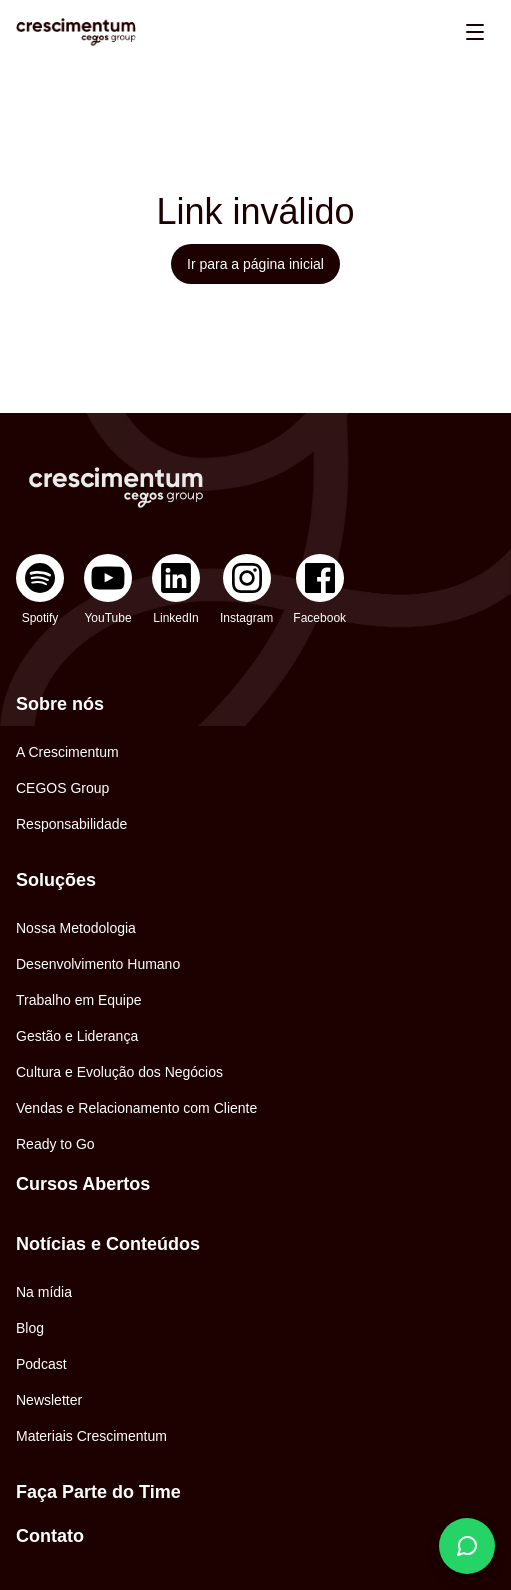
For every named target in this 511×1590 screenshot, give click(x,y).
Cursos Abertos (83, 1184)
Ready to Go (55, 1144)
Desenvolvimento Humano (98, 964)
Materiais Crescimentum (91, 1436)
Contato (50, 1536)
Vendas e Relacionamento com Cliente (136, 1108)
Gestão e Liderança (77, 1036)
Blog (30, 1328)
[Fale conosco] (467, 1546)
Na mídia (44, 1292)
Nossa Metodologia (76, 928)
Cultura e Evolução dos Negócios (119, 1072)
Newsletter (49, 1400)
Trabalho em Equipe (79, 1000)
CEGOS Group (62, 788)
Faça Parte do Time (98, 1492)
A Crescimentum (67, 752)
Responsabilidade (71, 824)
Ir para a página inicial (255, 264)
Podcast (41, 1364)
